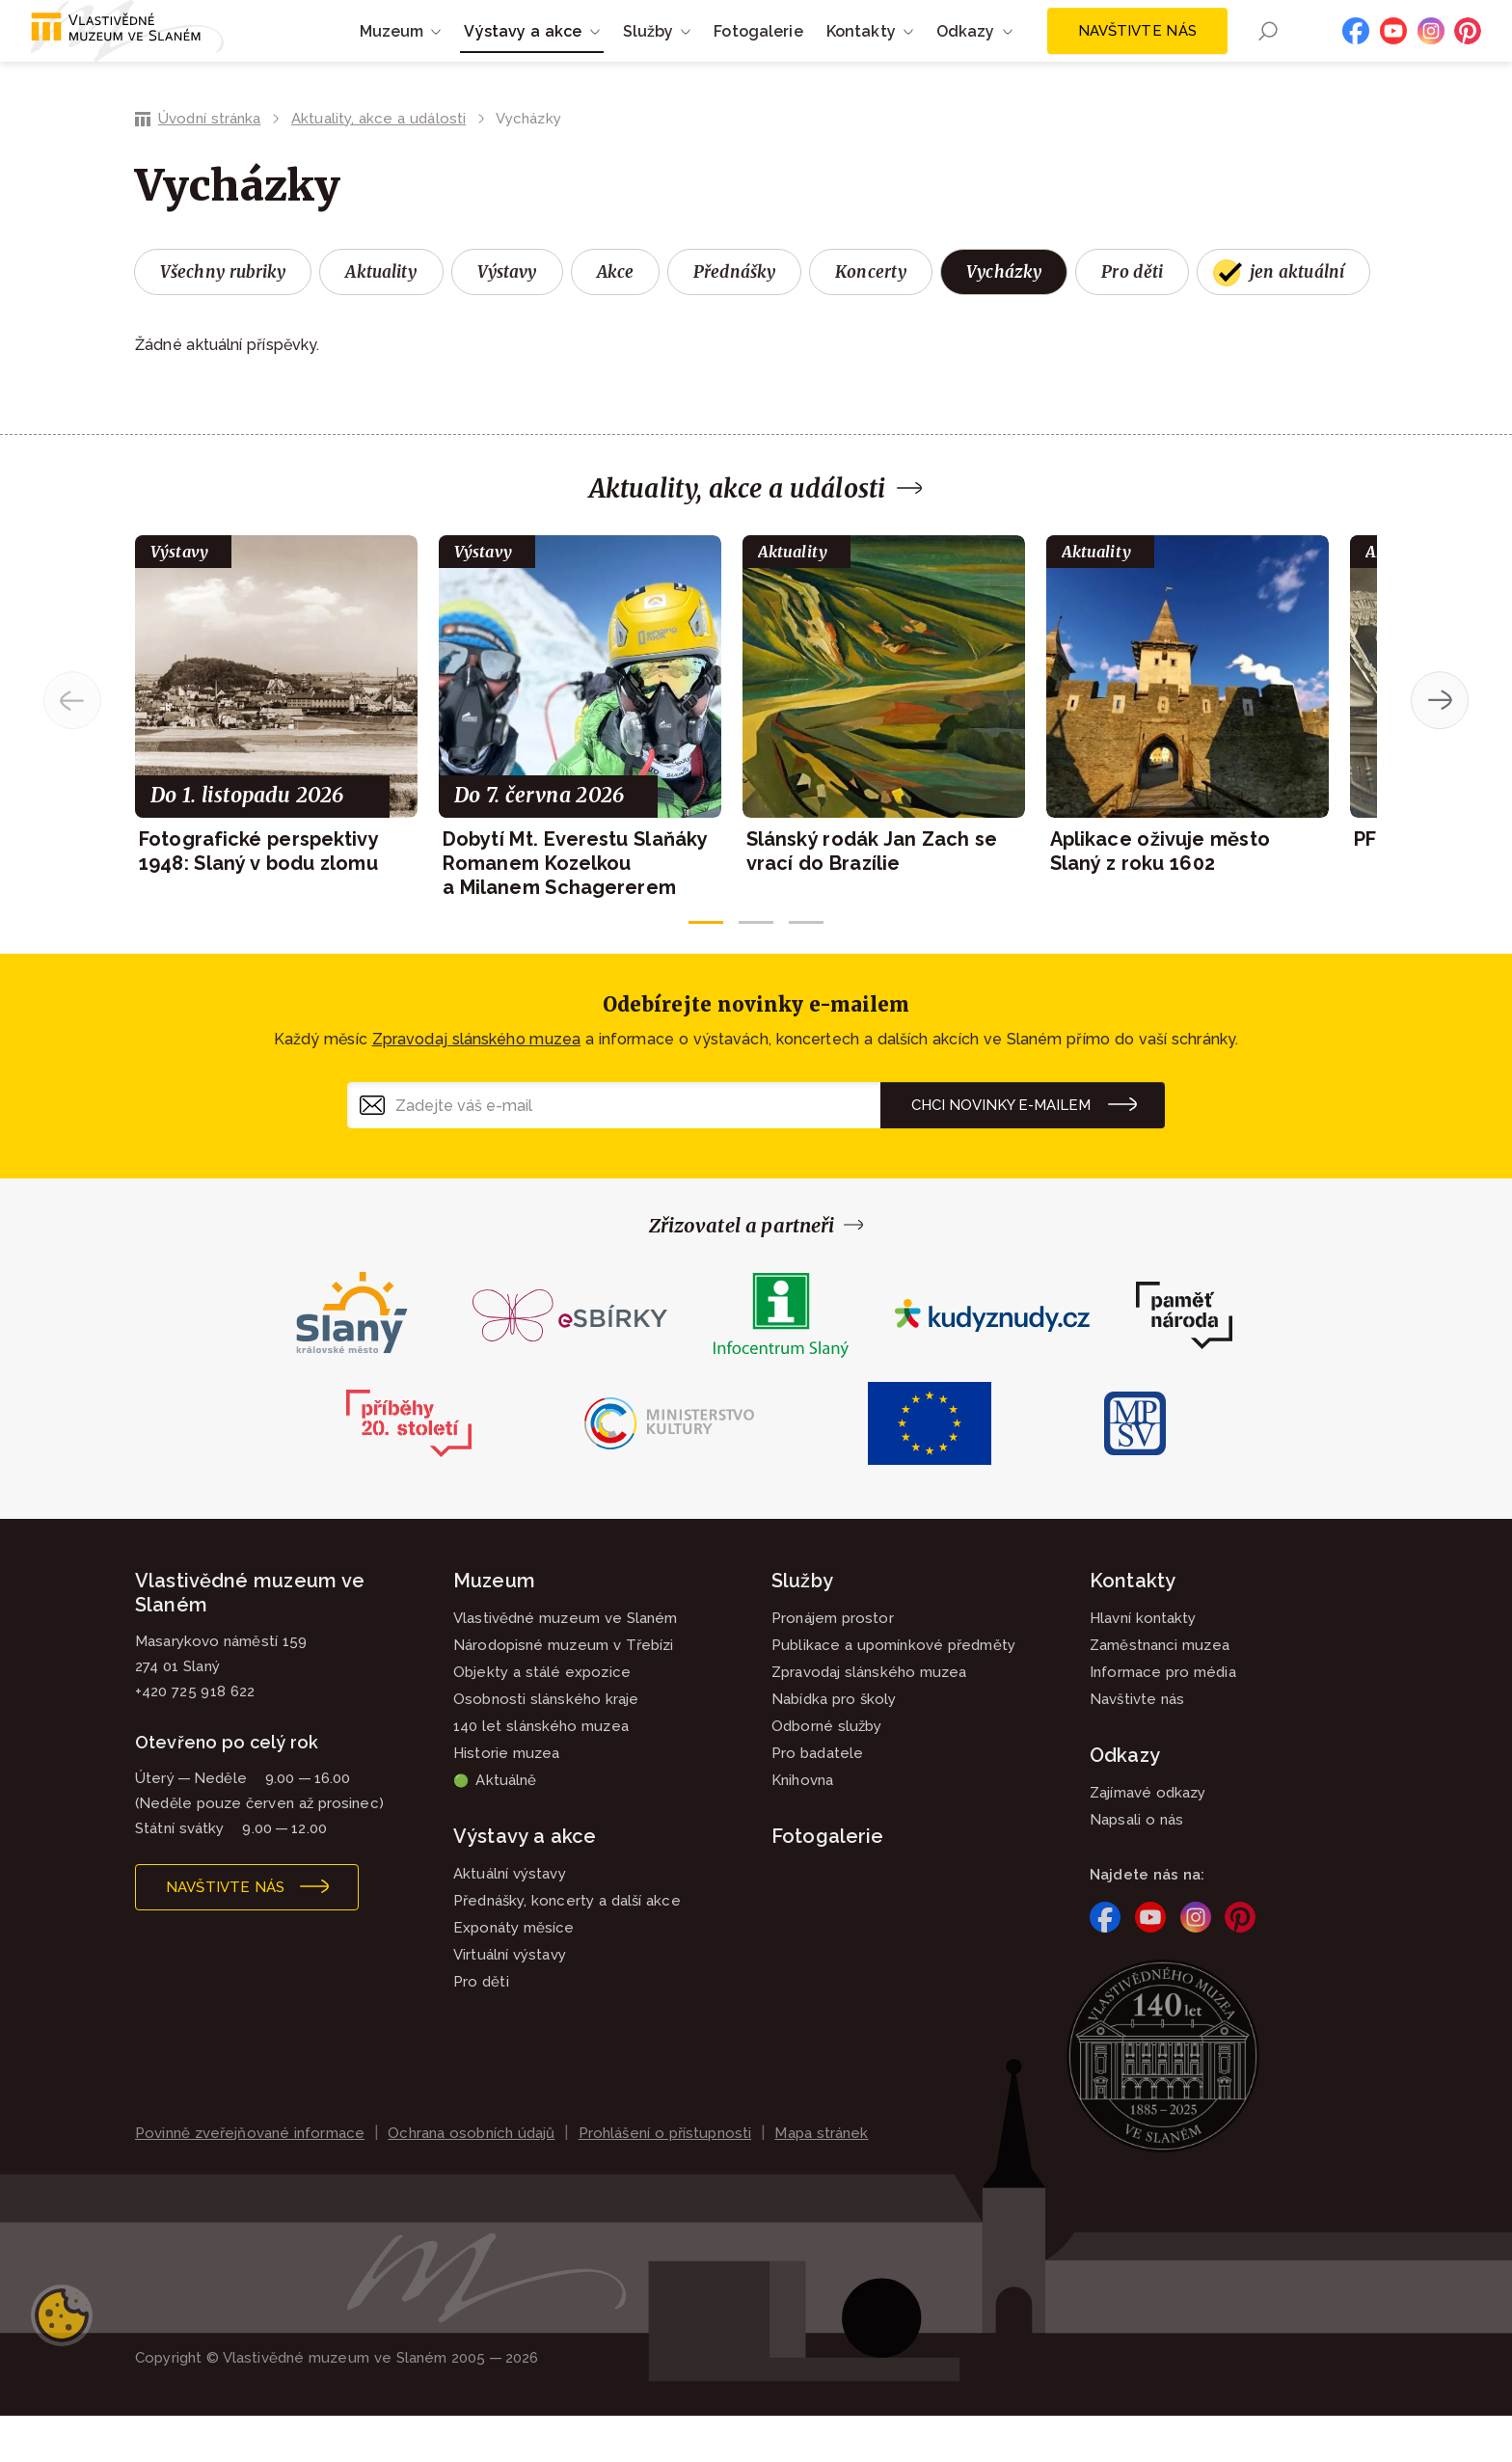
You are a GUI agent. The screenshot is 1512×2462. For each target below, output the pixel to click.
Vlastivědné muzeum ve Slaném (565, 1664)
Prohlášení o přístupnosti (665, 2179)
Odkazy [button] (965, 54)
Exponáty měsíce (514, 1974)
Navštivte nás (1137, 54)
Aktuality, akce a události (378, 165)
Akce (615, 318)
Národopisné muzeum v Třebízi (563, 1691)
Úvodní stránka (209, 165)
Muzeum (494, 1626)
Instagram (1431, 54)
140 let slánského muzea (541, 1772)
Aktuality (381, 318)
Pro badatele (817, 1799)
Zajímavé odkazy (1148, 1839)
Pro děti (1132, 318)
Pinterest (1467, 54)
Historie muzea (506, 1799)
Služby (802, 1626)
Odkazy (1125, 1801)
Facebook (1355, 54)
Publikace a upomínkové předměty (893, 1691)
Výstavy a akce (524, 1882)
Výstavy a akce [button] (522, 54)
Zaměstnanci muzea (1159, 1691)
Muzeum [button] (392, 54)
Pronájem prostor (832, 1664)
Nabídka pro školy (833, 1745)
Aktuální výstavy (509, 1920)
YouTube (1393, 54)
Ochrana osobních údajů (471, 2179)
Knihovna (802, 1826)
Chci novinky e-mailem (1001, 1151)
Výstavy (507, 318)
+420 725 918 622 (195, 1737)
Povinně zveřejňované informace (249, 2179)
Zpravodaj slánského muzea (476, 1085)
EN (1302, 55)
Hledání (1268, 54)
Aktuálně (495, 1826)
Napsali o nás (1136, 1866)
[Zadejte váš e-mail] (614, 1151)
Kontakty (1132, 1626)
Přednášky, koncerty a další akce (567, 1947)
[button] (706, 968)
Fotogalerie (758, 54)
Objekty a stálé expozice (542, 1718)
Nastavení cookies (62, 2362)
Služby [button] (648, 54)
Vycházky (1003, 318)
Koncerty (870, 318)
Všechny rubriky (223, 318)
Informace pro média (1163, 1718)
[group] (276, 752)
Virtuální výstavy (509, 2001)
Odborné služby (826, 1772)
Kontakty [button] (861, 54)
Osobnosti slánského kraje (545, 1745)
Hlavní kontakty (1143, 1664)
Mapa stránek (821, 2179)
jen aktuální (1297, 318)
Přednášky (734, 318)
